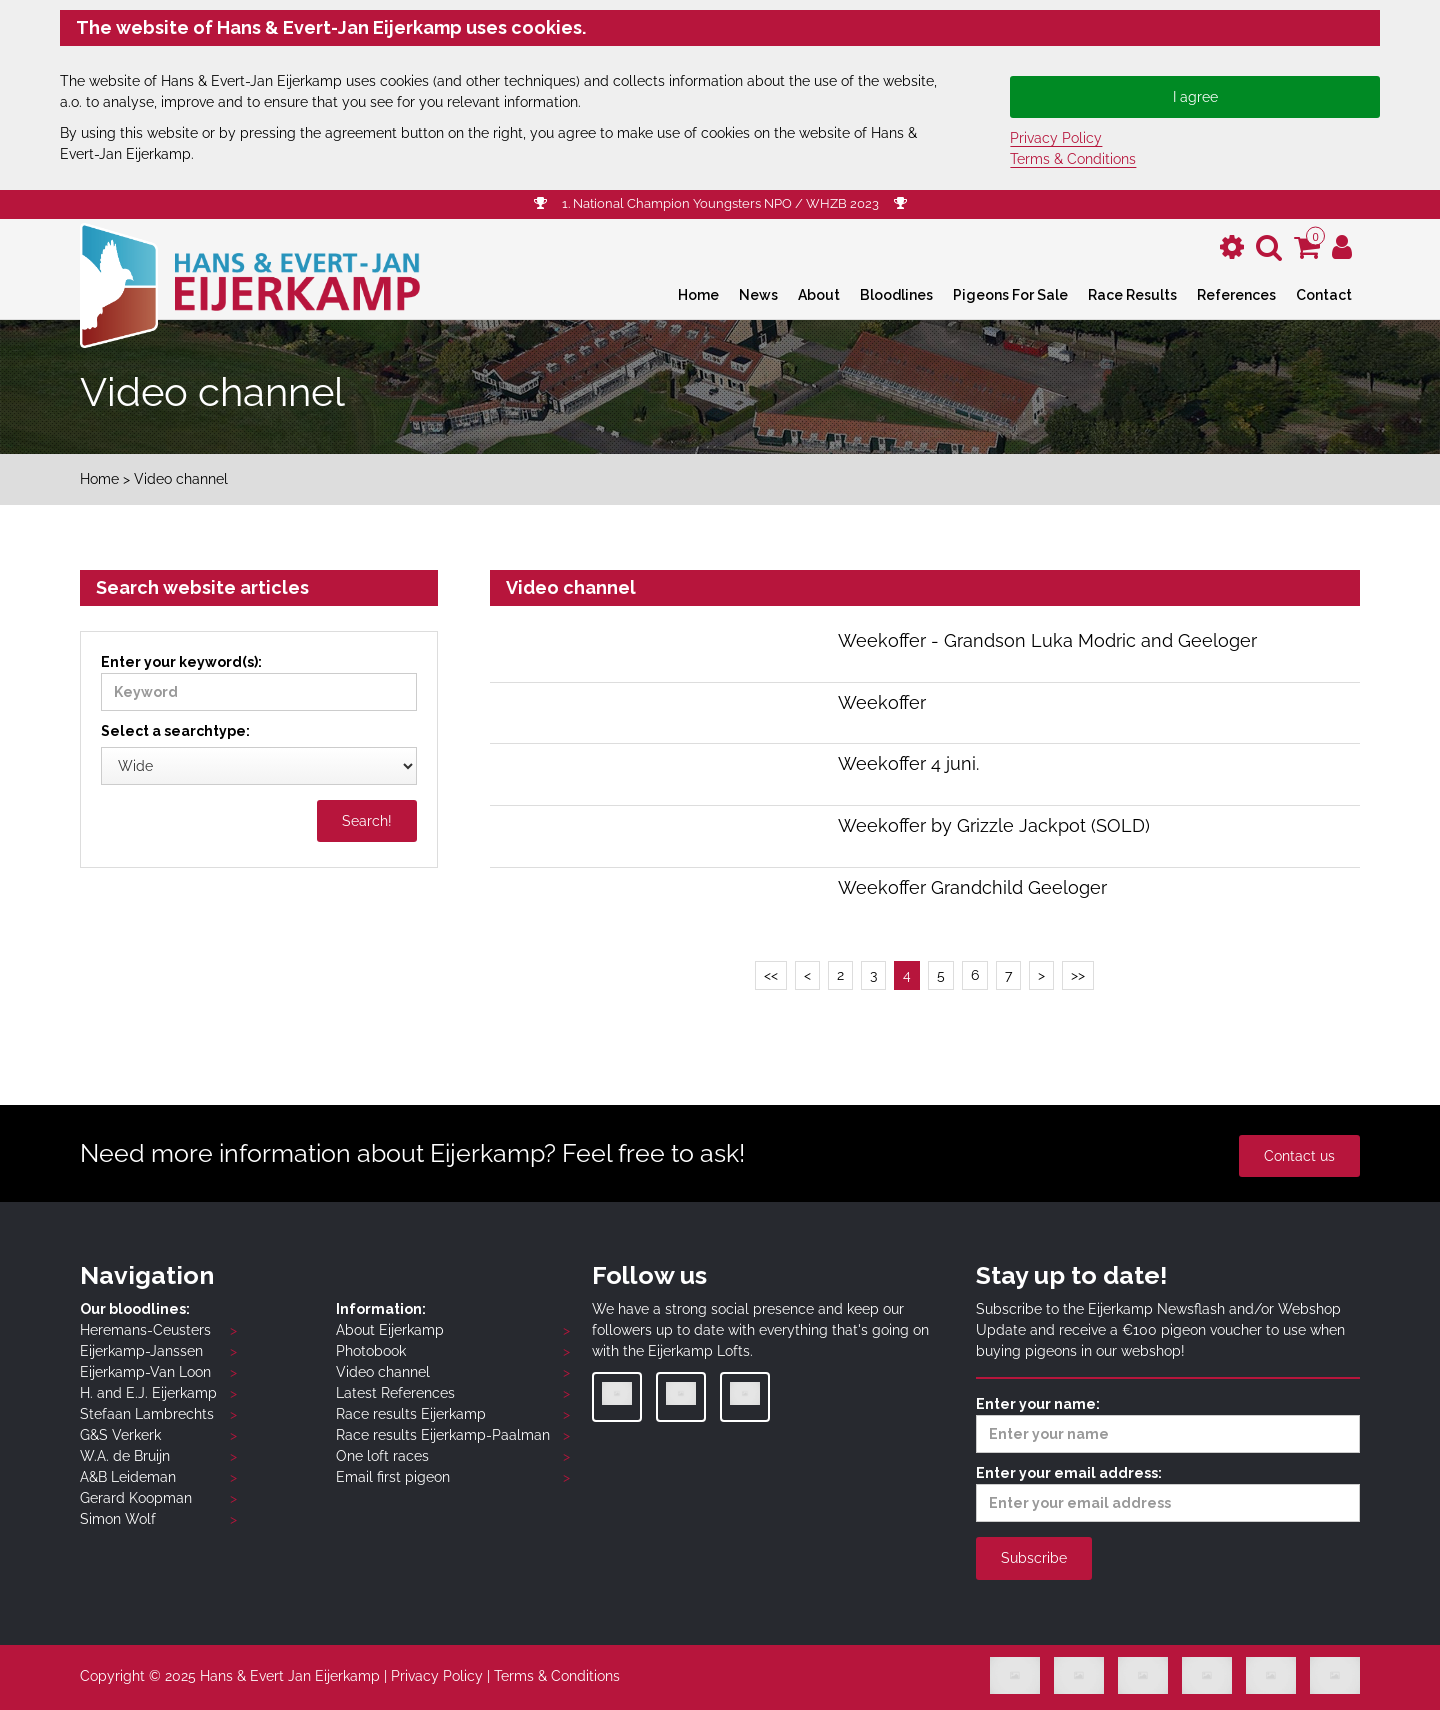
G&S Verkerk (120, 1435)
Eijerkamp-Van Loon (145, 1372)
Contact (1324, 295)
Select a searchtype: (175, 731)
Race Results (1132, 295)
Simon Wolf (118, 1519)
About (819, 295)
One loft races (382, 1456)
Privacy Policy (1056, 138)
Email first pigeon (393, 1477)
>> (1078, 975)
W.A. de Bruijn (125, 1456)
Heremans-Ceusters (145, 1330)
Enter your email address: (1168, 1493)
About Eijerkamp (390, 1330)
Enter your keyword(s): (259, 682)
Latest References (395, 1393)
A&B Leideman (128, 1477)
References (1236, 295)
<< (771, 975)
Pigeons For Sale (1010, 295)
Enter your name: (1168, 1424)
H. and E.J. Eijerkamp (148, 1393)
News (758, 295)
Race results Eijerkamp (411, 1414)
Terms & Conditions (1073, 159)
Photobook (371, 1351)
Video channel (383, 1372)
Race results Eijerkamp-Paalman (443, 1435)
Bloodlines (896, 295)
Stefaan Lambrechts (147, 1414)
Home (698, 295)
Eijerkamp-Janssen (141, 1351)
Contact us (1299, 1156)
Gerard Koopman (136, 1498)
